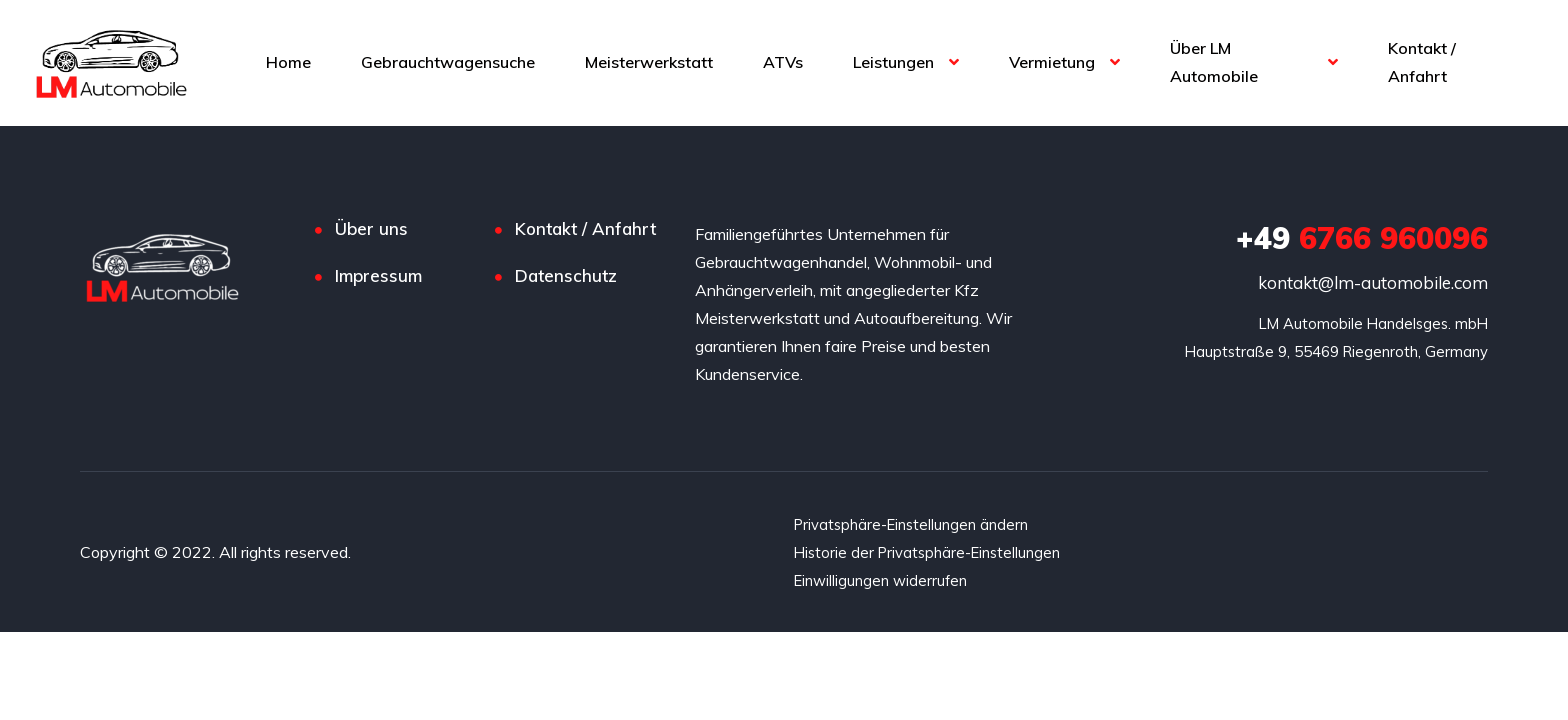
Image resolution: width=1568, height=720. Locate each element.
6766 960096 (1362, 238)
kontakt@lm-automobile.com (1373, 282)
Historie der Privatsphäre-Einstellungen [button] (934, 552)
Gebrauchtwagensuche (448, 62)
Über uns (371, 228)
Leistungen (893, 62)
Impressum (378, 275)
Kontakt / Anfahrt (1422, 62)
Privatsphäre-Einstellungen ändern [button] (918, 524)
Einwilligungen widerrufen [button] (885, 580)
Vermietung (1052, 62)
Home (288, 62)
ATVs (783, 62)
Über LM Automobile (1214, 62)
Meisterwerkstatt (649, 62)
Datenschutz (566, 275)
